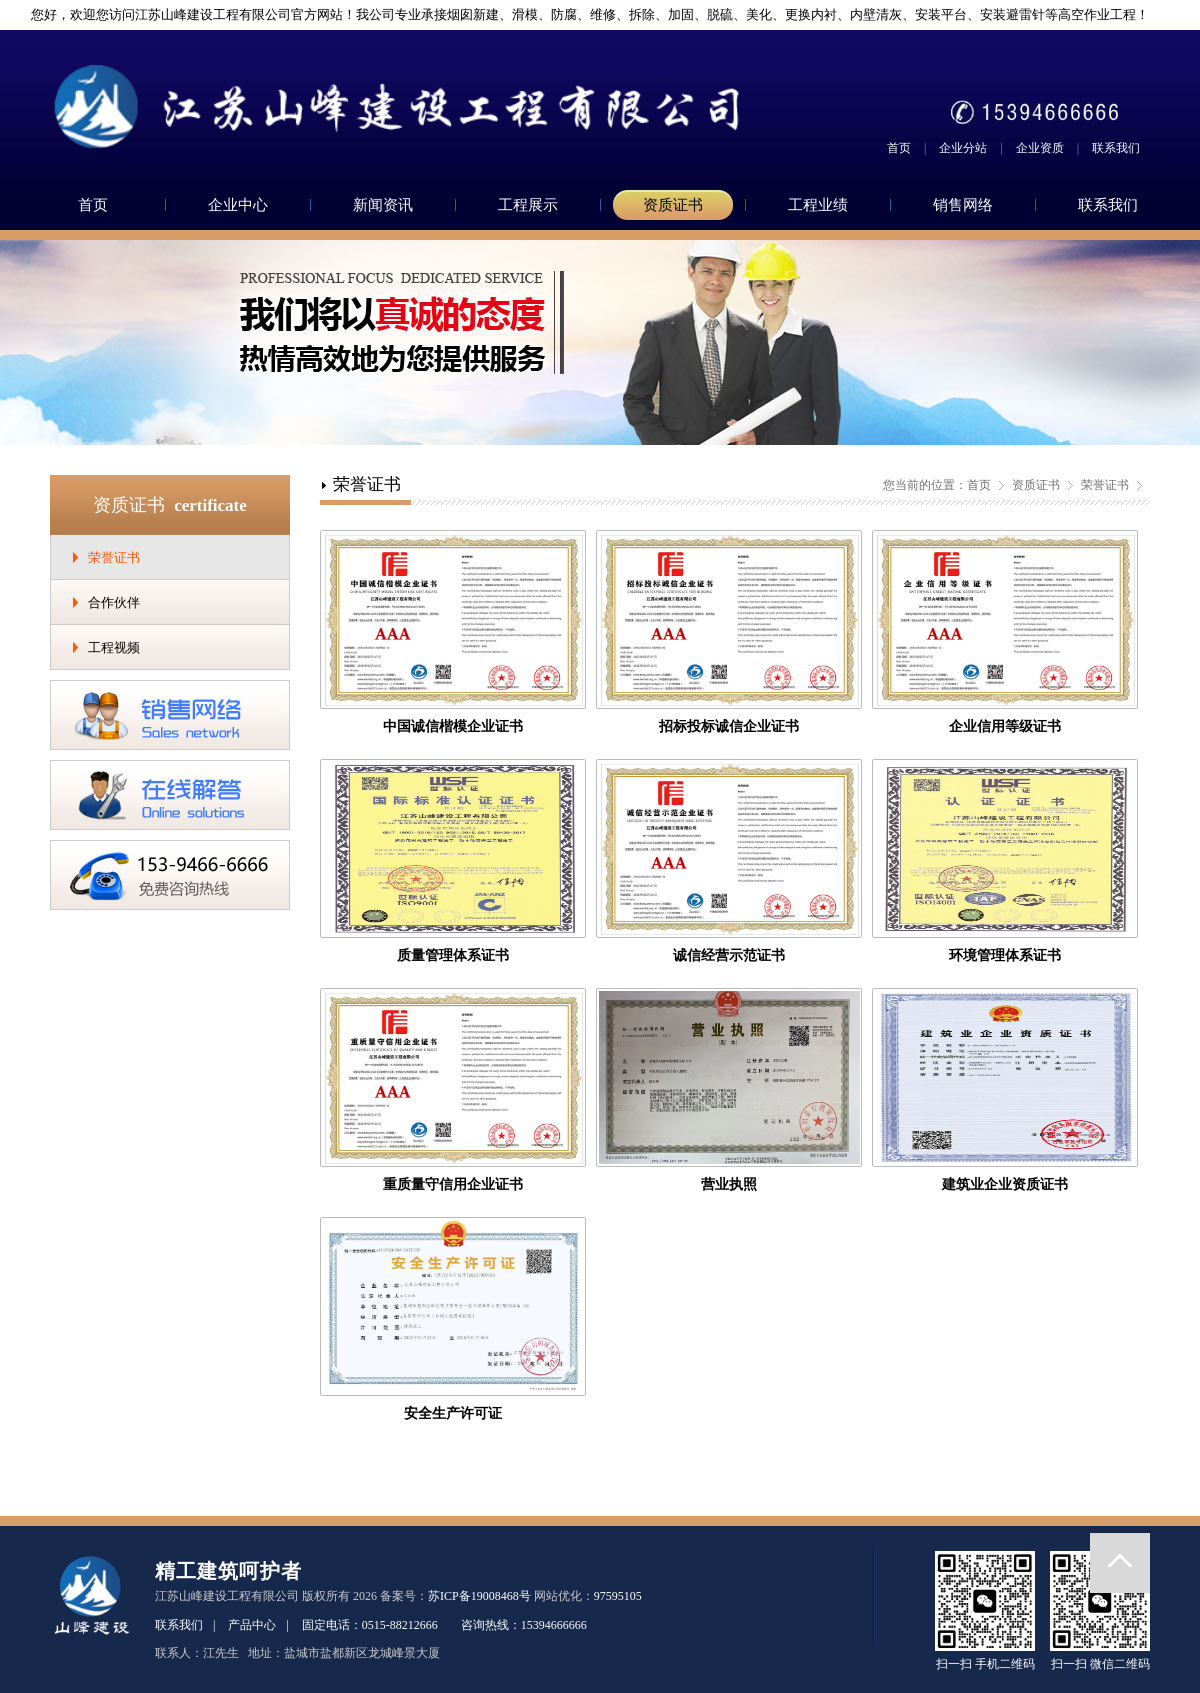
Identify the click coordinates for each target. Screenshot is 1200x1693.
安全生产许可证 (453, 1413)
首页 (899, 148)
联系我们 (1116, 148)
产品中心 (252, 1625)
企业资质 (1040, 148)
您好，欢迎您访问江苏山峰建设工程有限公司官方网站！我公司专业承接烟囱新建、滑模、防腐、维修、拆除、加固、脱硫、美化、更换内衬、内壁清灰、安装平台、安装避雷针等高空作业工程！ (582, 14)
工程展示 (528, 205)
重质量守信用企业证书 (453, 1184)
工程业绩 (818, 205)
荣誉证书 (114, 557)
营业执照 (729, 1184)
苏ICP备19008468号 (479, 1596)
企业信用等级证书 (1005, 726)
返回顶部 (1120, 1563)
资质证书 (673, 205)
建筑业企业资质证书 (1005, 1184)
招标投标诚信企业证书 (729, 726)
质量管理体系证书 (453, 955)
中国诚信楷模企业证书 (453, 726)
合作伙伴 (114, 602)
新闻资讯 (383, 205)
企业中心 (238, 205)
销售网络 (963, 205)
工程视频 (114, 647)
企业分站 (963, 148)
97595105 (618, 1596)
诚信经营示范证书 (729, 955)
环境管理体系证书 (1005, 955)
